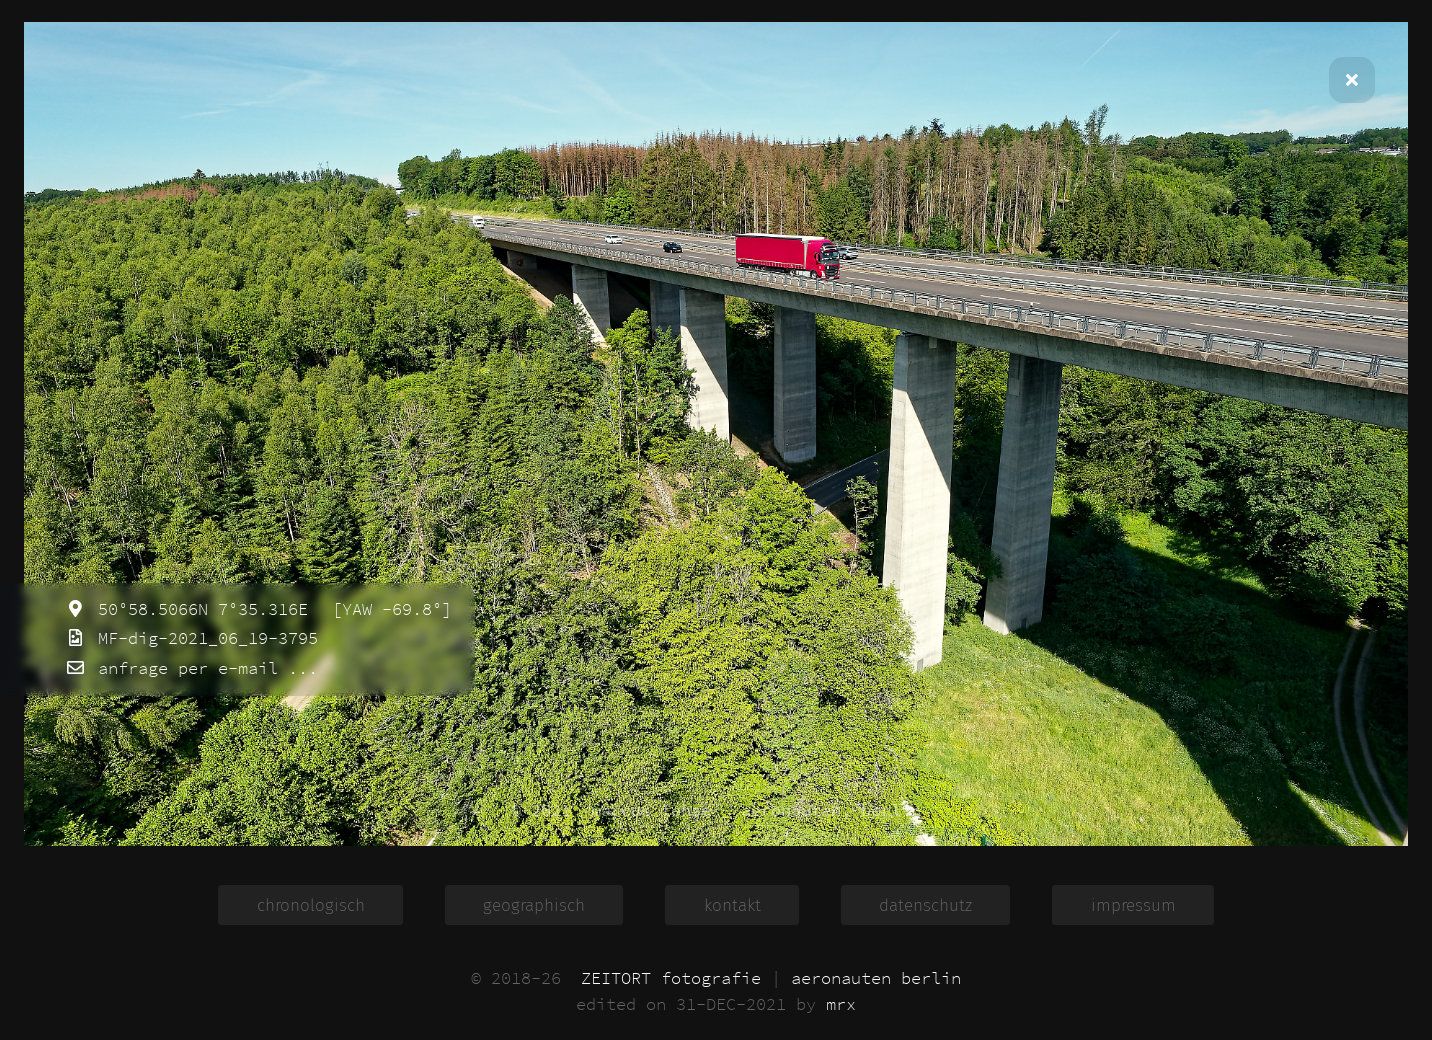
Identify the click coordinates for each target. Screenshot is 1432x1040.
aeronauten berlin (876, 978)
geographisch (534, 904)
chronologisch (311, 904)
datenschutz (925, 904)
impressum (1133, 904)
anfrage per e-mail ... (203, 668)
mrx (841, 1004)
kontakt (732, 904)
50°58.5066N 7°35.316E (198, 609)
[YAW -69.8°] (387, 609)
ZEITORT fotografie (671, 978)
